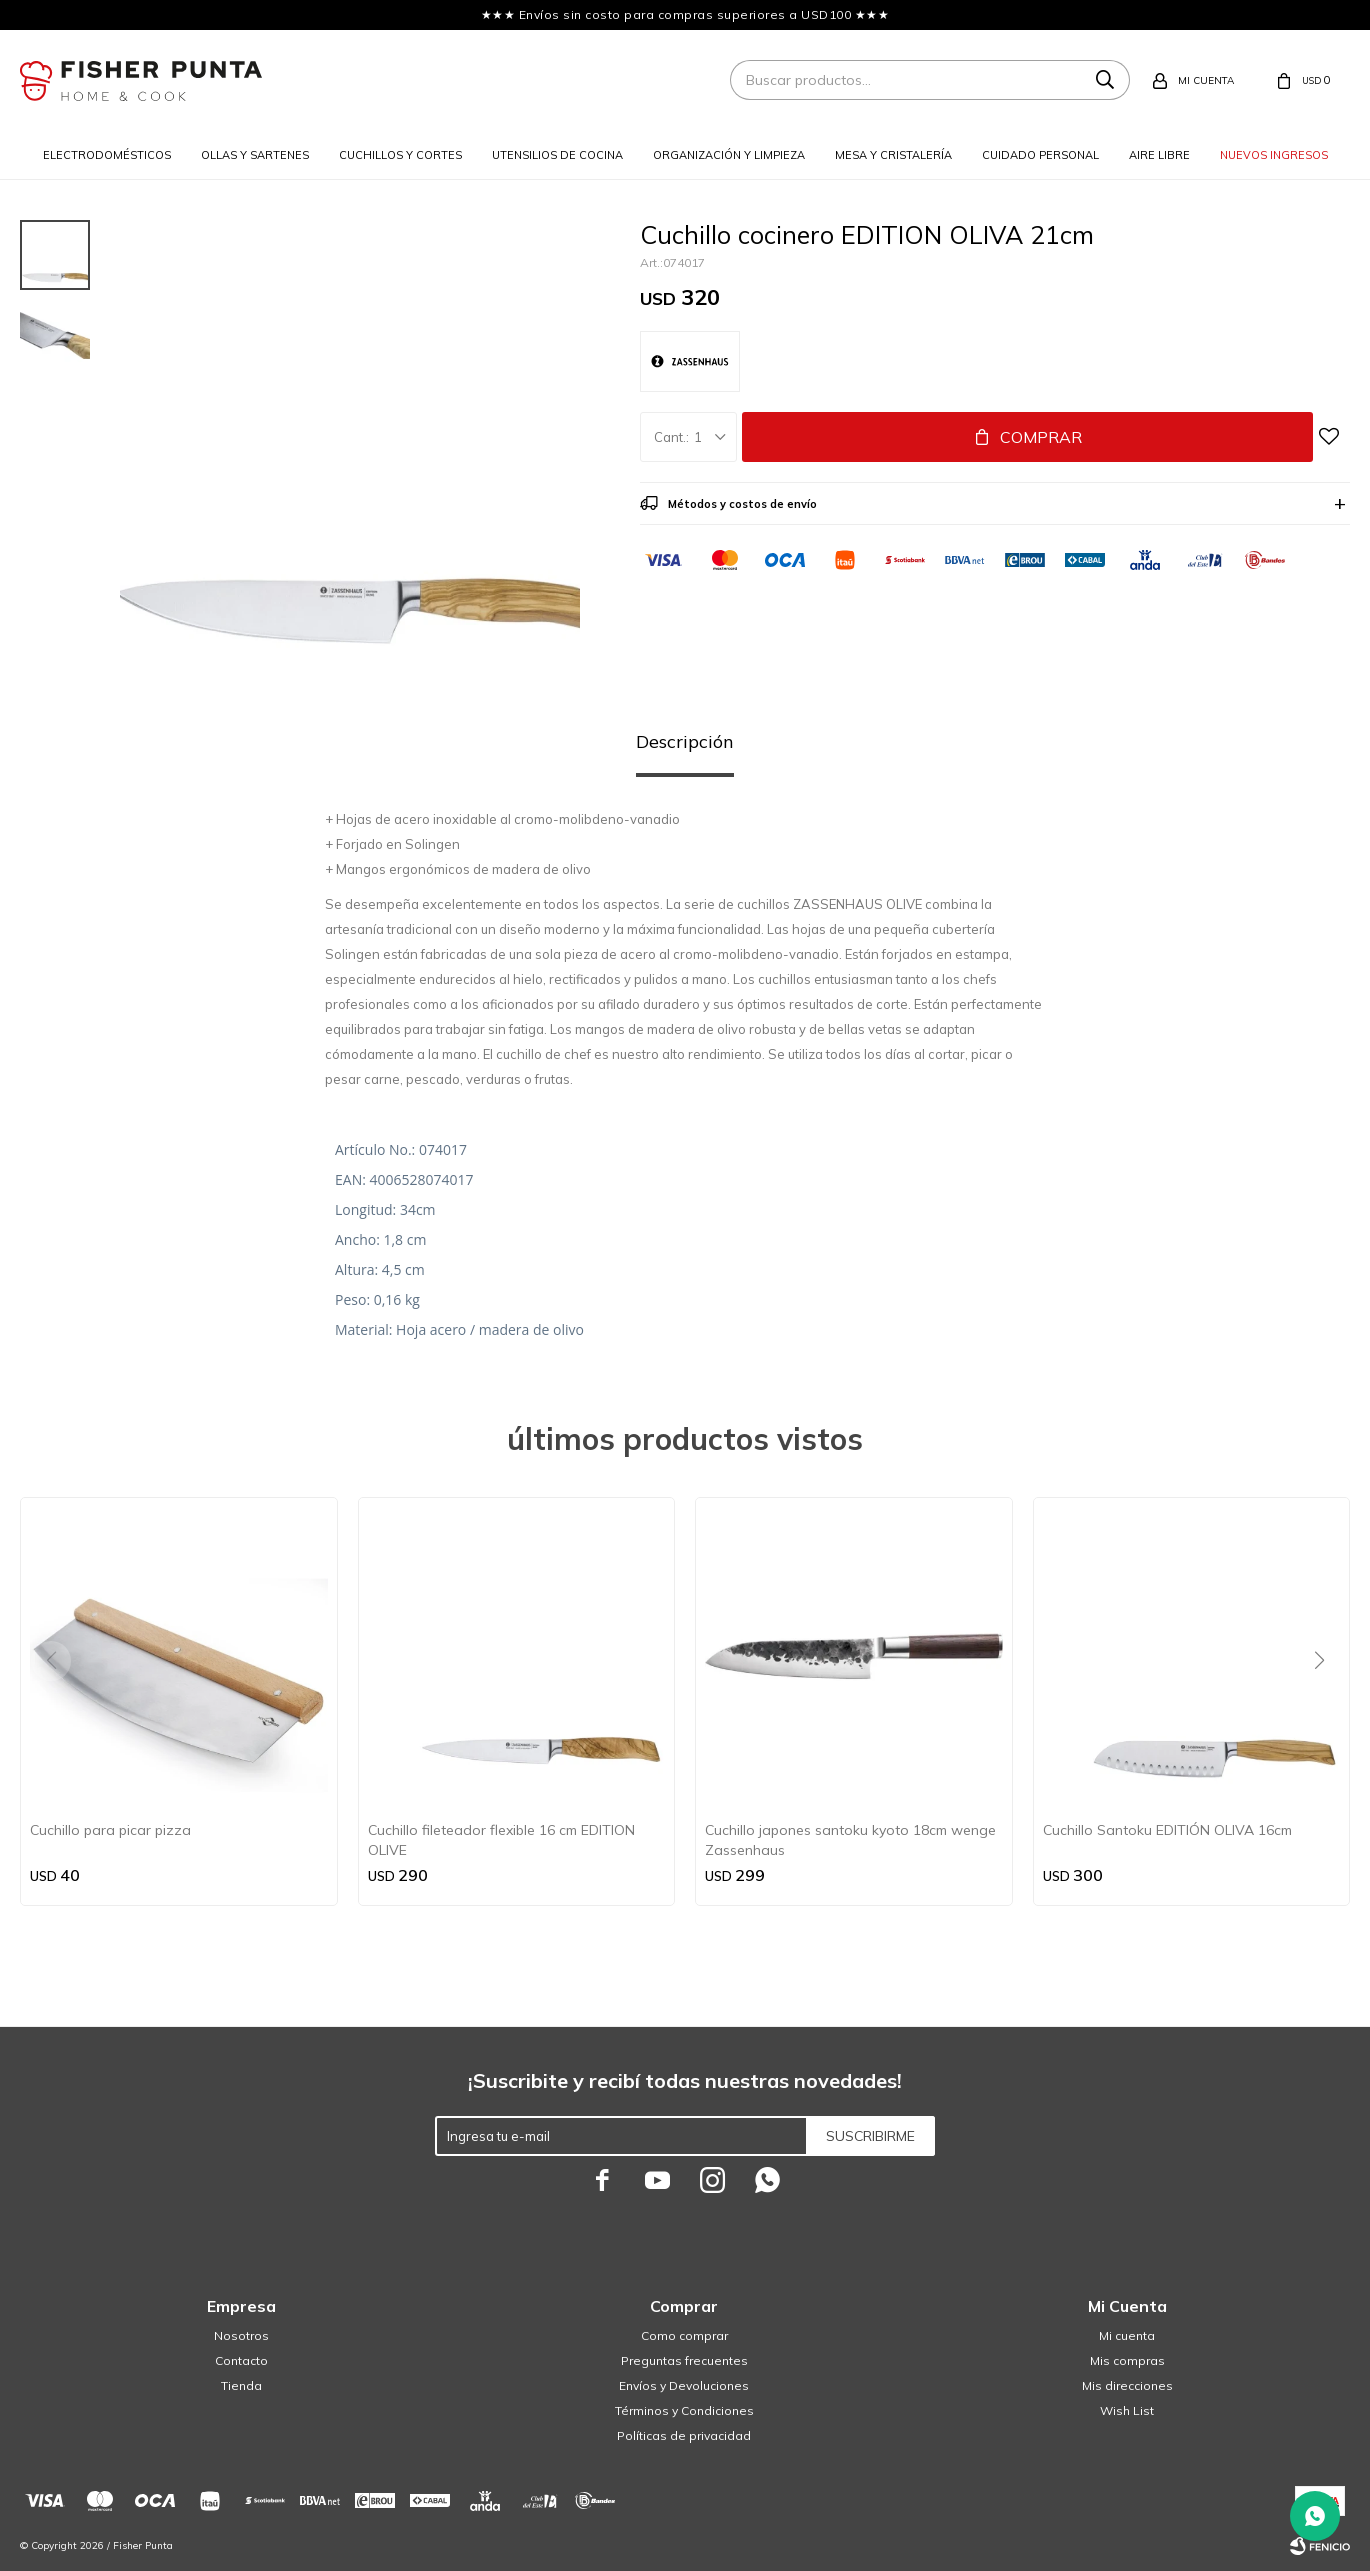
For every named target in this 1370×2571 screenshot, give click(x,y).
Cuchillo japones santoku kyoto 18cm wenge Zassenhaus (850, 1840)
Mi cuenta (1127, 2335)
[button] (1326, 1701)
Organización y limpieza (729, 155)
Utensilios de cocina (557, 155)
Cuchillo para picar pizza (110, 1830)
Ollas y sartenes (255, 155)
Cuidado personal (1040, 155)
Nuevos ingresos (1274, 155)
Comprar (1041, 437)
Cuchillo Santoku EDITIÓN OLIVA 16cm (1167, 1830)
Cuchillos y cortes (400, 155)
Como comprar (684, 2335)
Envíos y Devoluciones (684, 2385)
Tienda (241, 2385)
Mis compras (1127, 2360)
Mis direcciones (1127, 2385)
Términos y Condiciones (684, 2410)
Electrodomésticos (107, 155)
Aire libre (1159, 155)
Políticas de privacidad (684, 2435)
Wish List (1127, 2410)
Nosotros (241, 2335)
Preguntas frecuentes (684, 2360)
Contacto (241, 2360)
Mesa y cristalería (893, 155)
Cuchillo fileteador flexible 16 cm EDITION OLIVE (501, 1840)
